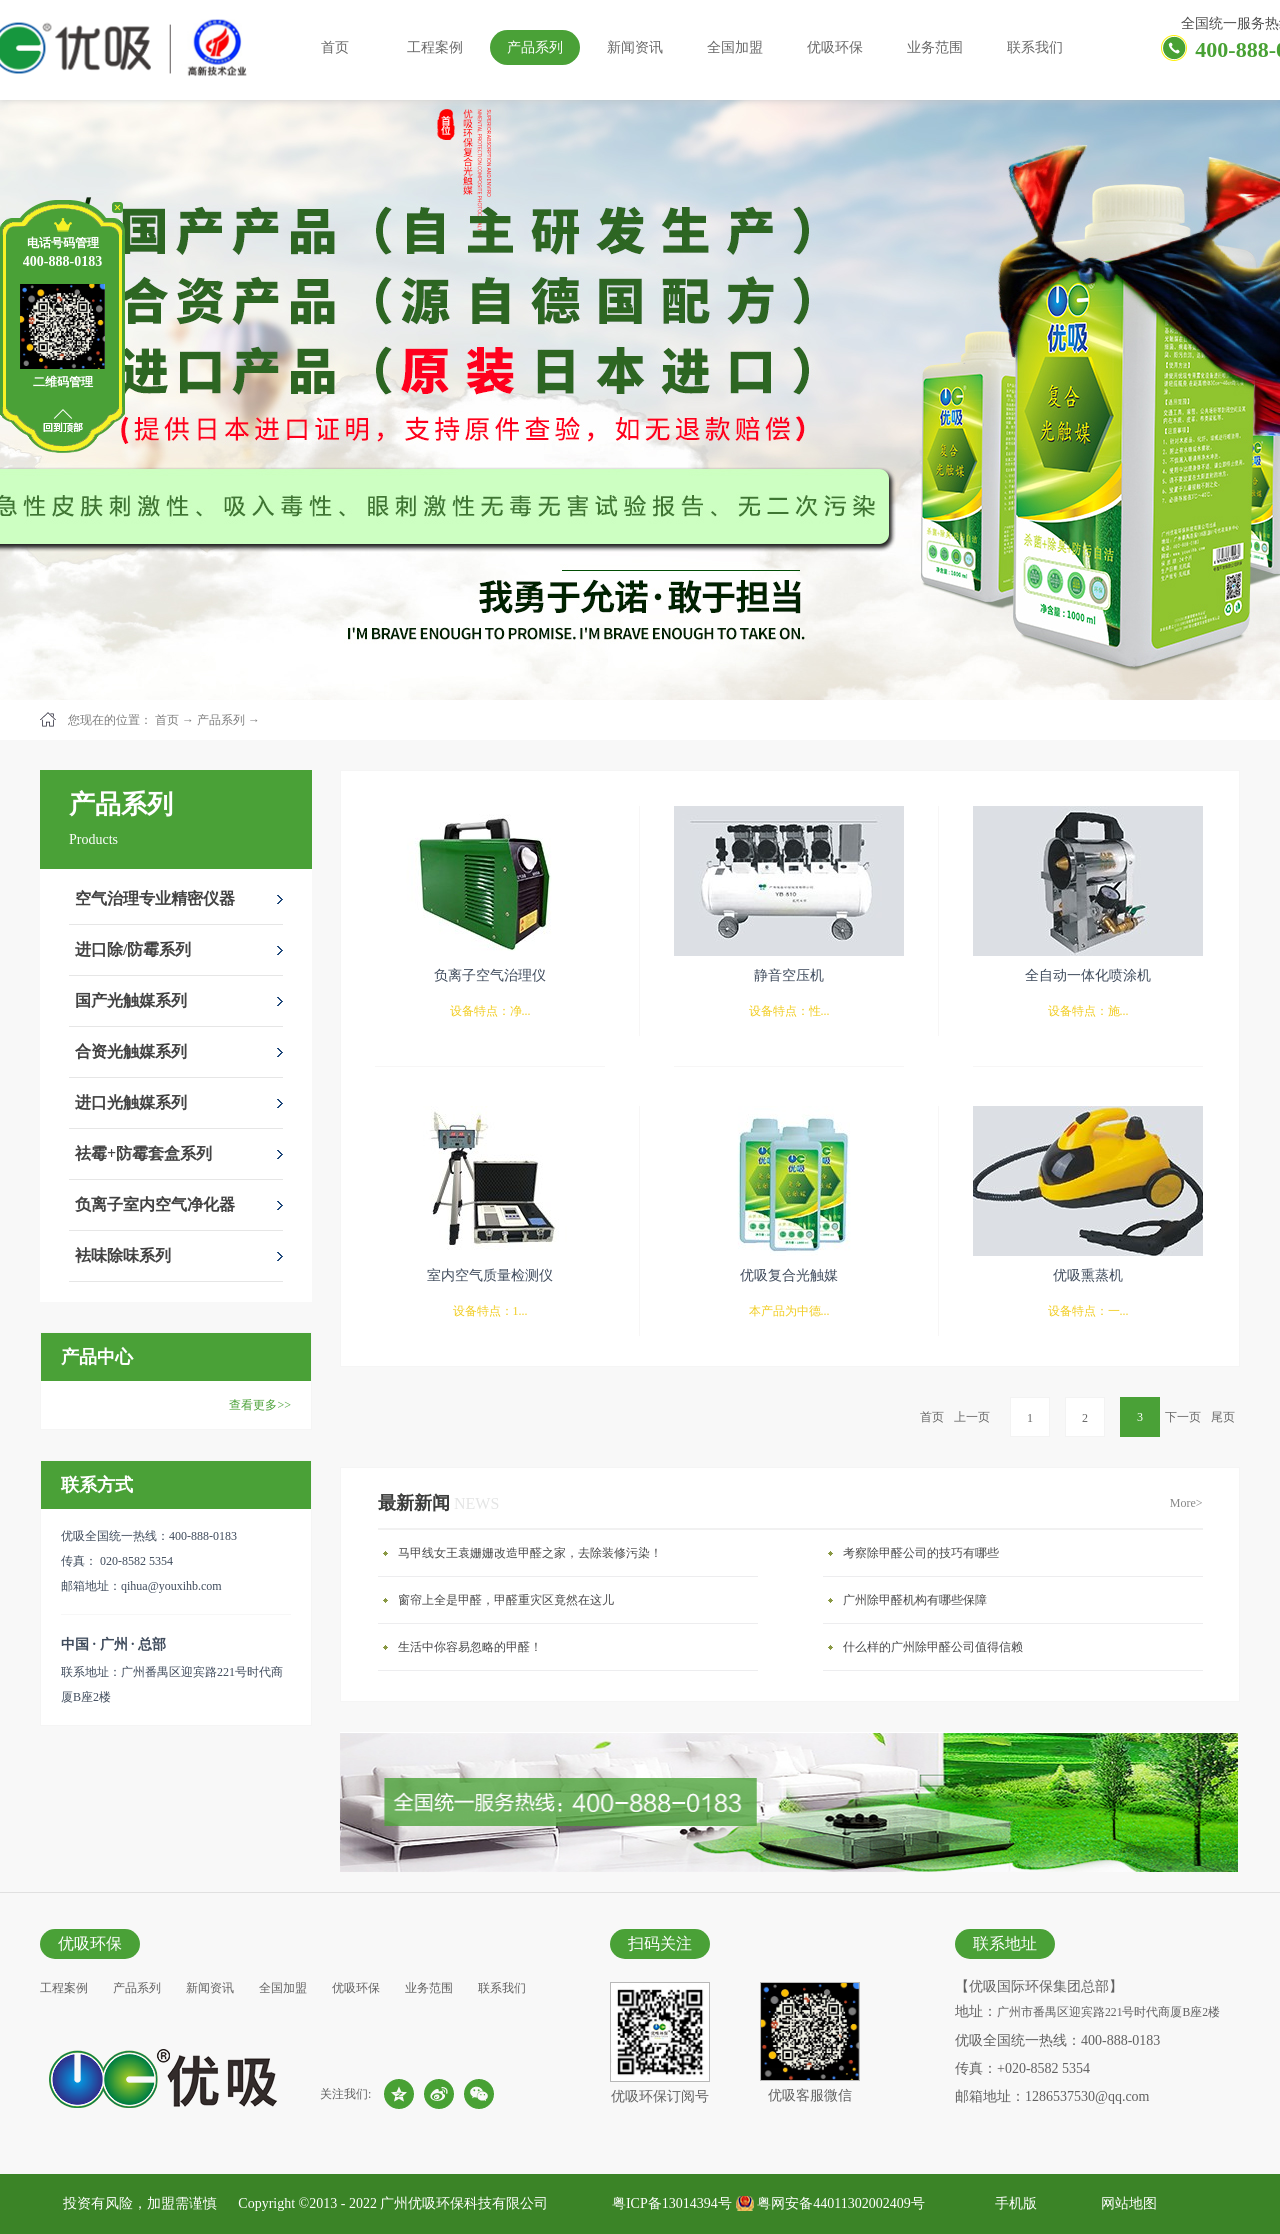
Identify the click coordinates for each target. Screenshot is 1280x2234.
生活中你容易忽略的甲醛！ (470, 1647)
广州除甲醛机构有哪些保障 (915, 1600)
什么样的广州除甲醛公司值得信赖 (933, 1647)
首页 (335, 47)
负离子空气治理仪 (490, 975)
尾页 (1223, 1417)
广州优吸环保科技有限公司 (464, 2203)
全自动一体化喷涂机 (1088, 975)
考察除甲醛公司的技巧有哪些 (921, 1553)
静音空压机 (789, 975)
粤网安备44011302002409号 (840, 2203)
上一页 (972, 1417)
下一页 (1183, 1417)
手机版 (1012, 2203)
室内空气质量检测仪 (490, 1275)
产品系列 (221, 720)
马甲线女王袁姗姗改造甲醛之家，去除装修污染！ (530, 1553)
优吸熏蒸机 (1088, 1275)
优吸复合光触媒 (789, 1275)
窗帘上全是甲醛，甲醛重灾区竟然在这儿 (506, 1600)
